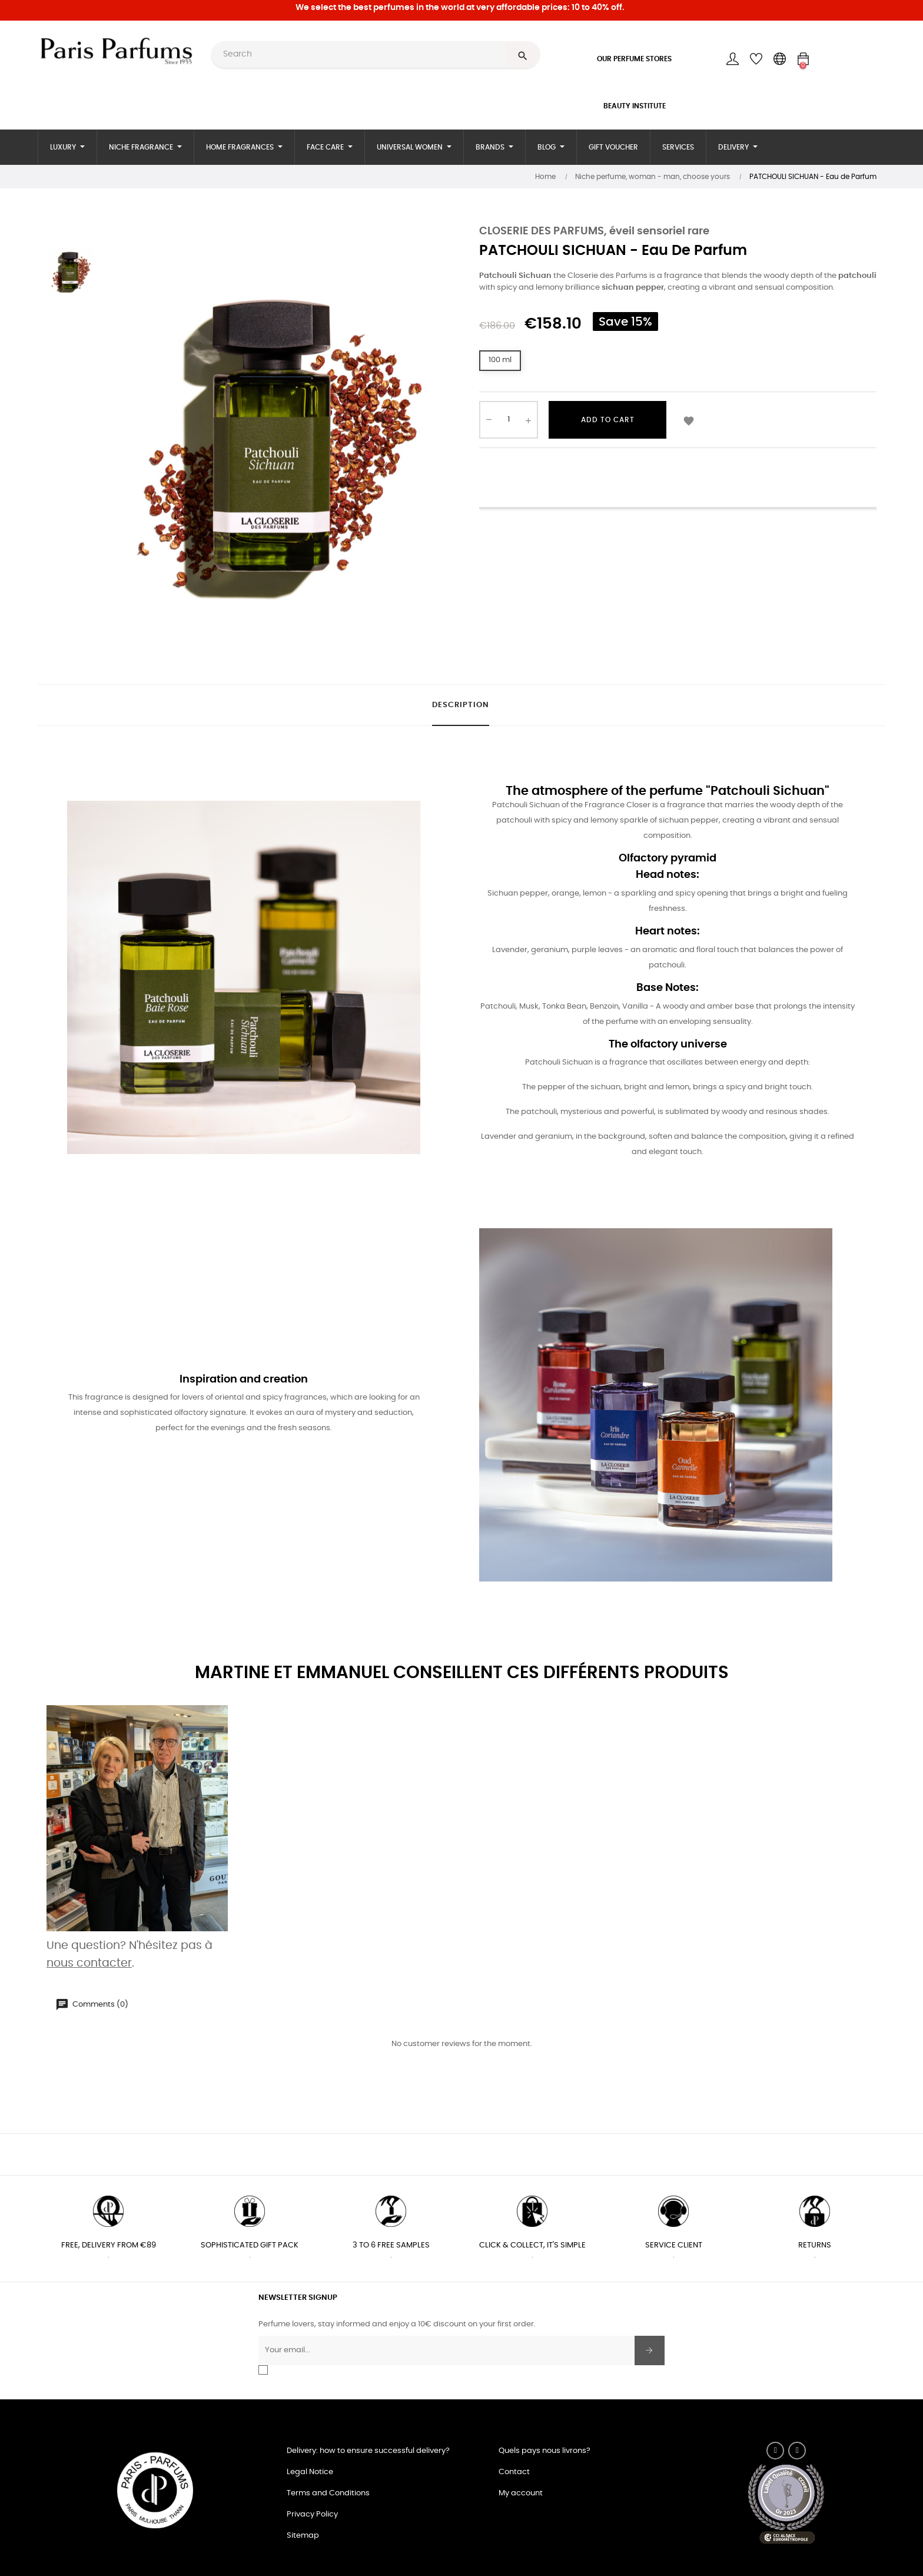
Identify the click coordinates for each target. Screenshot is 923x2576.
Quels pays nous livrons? (544, 2451)
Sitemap (303, 2535)
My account (521, 2493)
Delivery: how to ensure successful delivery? (368, 2451)
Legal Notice (310, 2472)
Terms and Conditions (328, 2493)
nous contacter (89, 1963)
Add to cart (608, 419)
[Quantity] (508, 419)
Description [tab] (460, 705)
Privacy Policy (312, 2514)
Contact (514, 2472)
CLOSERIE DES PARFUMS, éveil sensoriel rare (594, 231)
